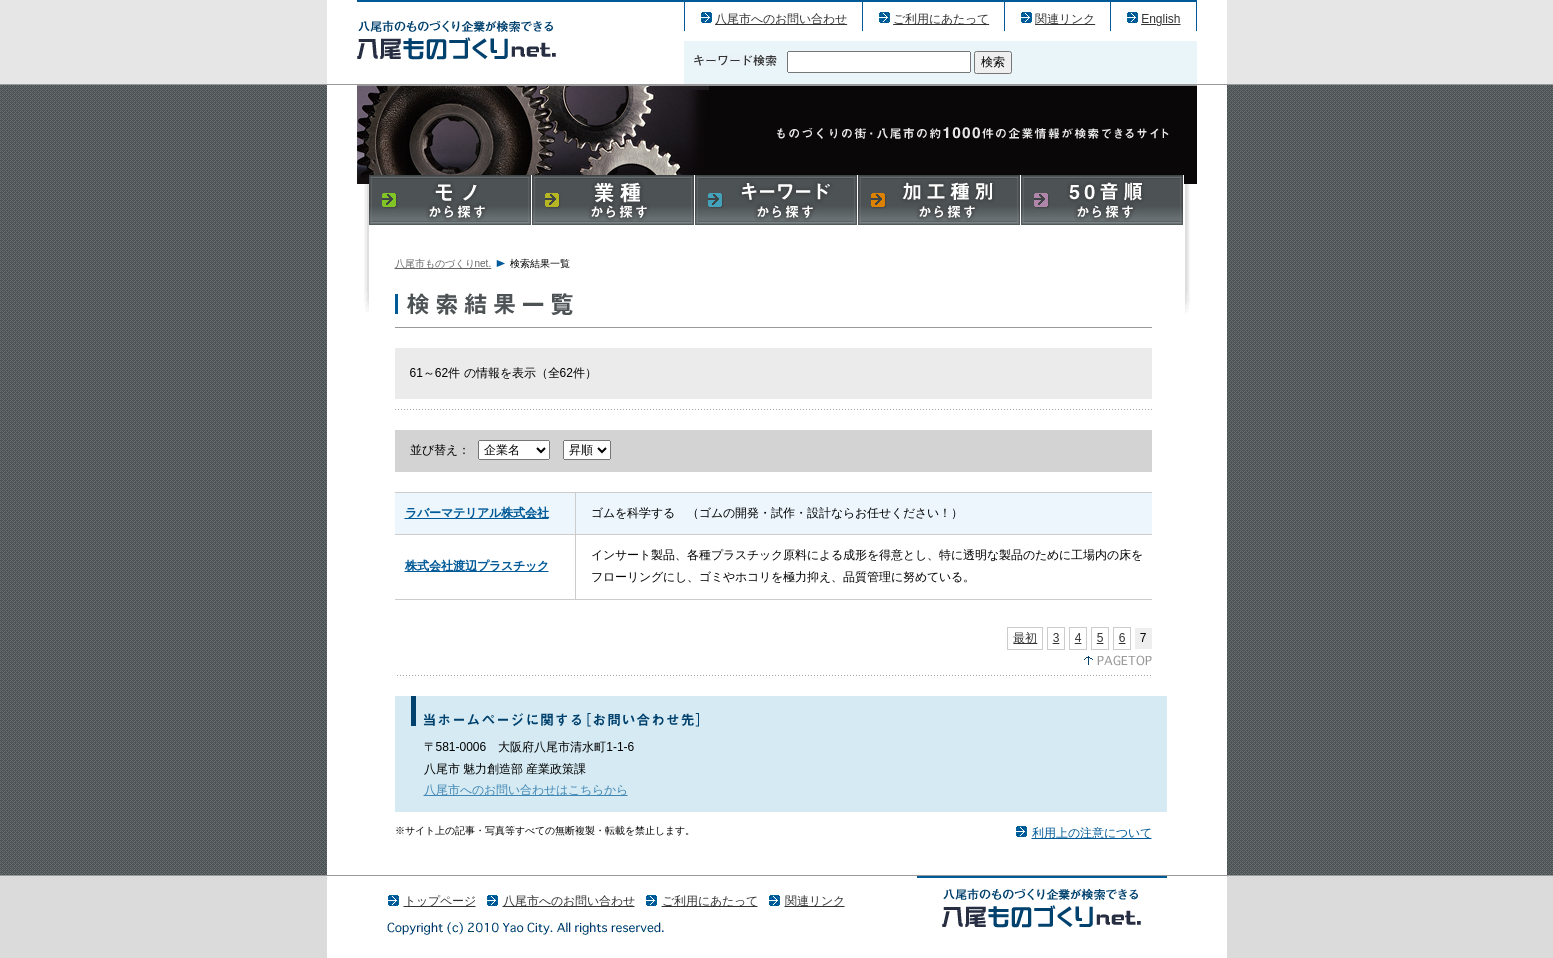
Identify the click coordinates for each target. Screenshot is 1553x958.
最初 (1025, 638)
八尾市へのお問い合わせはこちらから (526, 790)
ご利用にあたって (941, 19)
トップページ (440, 901)
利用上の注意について (1092, 833)
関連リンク (1065, 19)
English (1160, 19)
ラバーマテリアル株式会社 (477, 513)
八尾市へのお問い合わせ (781, 19)
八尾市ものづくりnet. (443, 263)
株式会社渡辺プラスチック (477, 566)
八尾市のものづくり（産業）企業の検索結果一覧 (456, 39)
